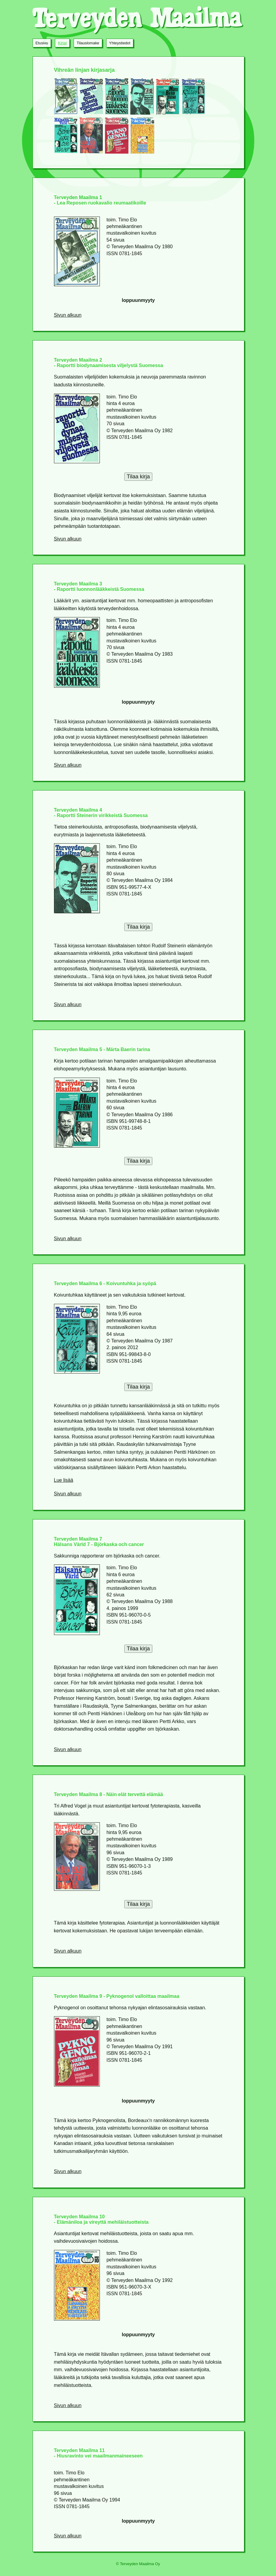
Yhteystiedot (119, 43)
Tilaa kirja (138, 477)
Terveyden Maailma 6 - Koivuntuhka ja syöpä (105, 1283)
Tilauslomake (88, 43)
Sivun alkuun (68, 315)
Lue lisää (63, 1480)
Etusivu (41, 43)
